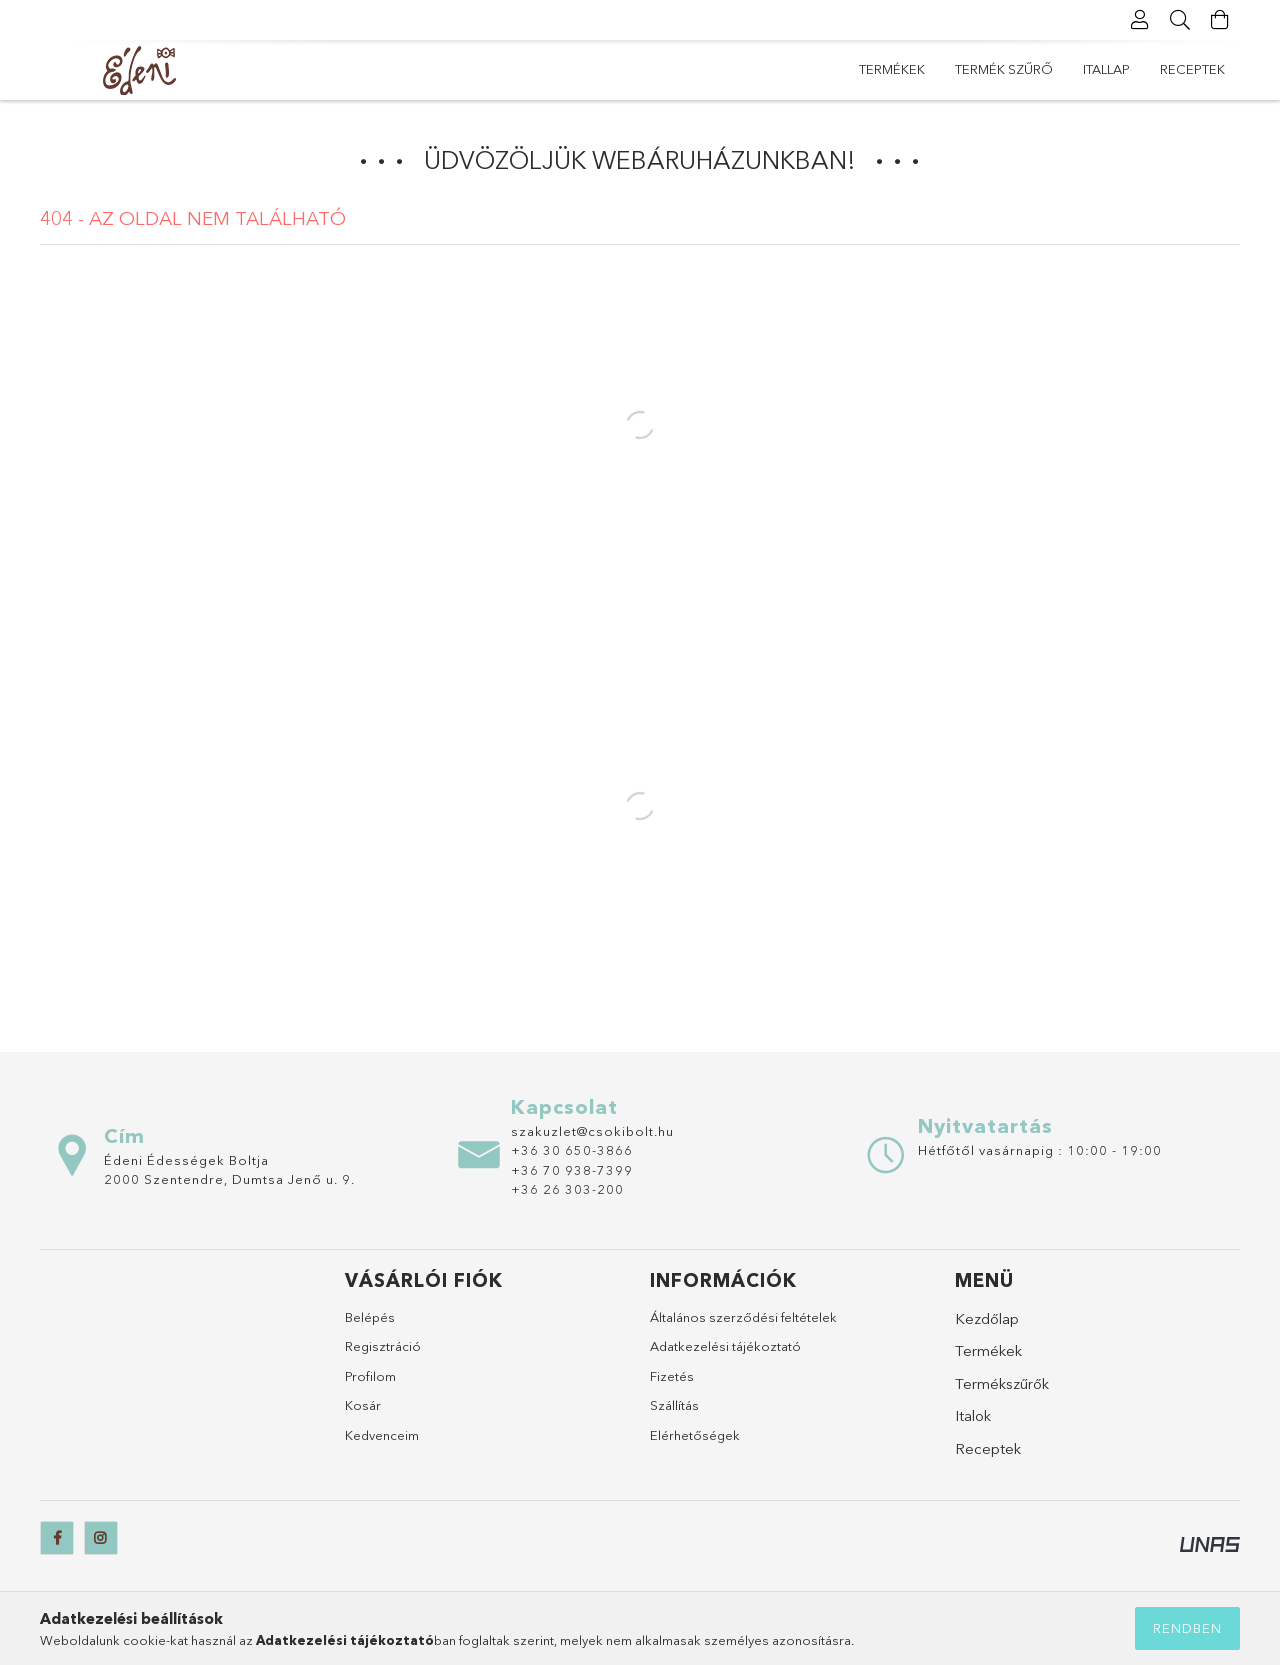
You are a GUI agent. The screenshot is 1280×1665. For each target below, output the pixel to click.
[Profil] (1140, 20)
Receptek (1192, 69)
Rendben (1187, 1628)
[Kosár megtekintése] (1220, 20)
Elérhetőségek (695, 1435)
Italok (973, 1415)
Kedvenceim (382, 1435)
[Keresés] (1180, 20)
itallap (1106, 69)
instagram (101, 1538)
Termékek (892, 69)
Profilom (370, 1376)
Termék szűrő (1004, 69)
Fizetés (672, 1376)
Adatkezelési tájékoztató (725, 1346)
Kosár (363, 1405)
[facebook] (57, 1538)
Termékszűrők (1002, 1383)
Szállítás (674, 1405)
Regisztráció (383, 1346)
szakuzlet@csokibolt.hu (592, 1131)
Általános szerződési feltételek (743, 1317)
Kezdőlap (987, 1318)
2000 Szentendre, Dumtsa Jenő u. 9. (229, 1179)
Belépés (370, 1317)
